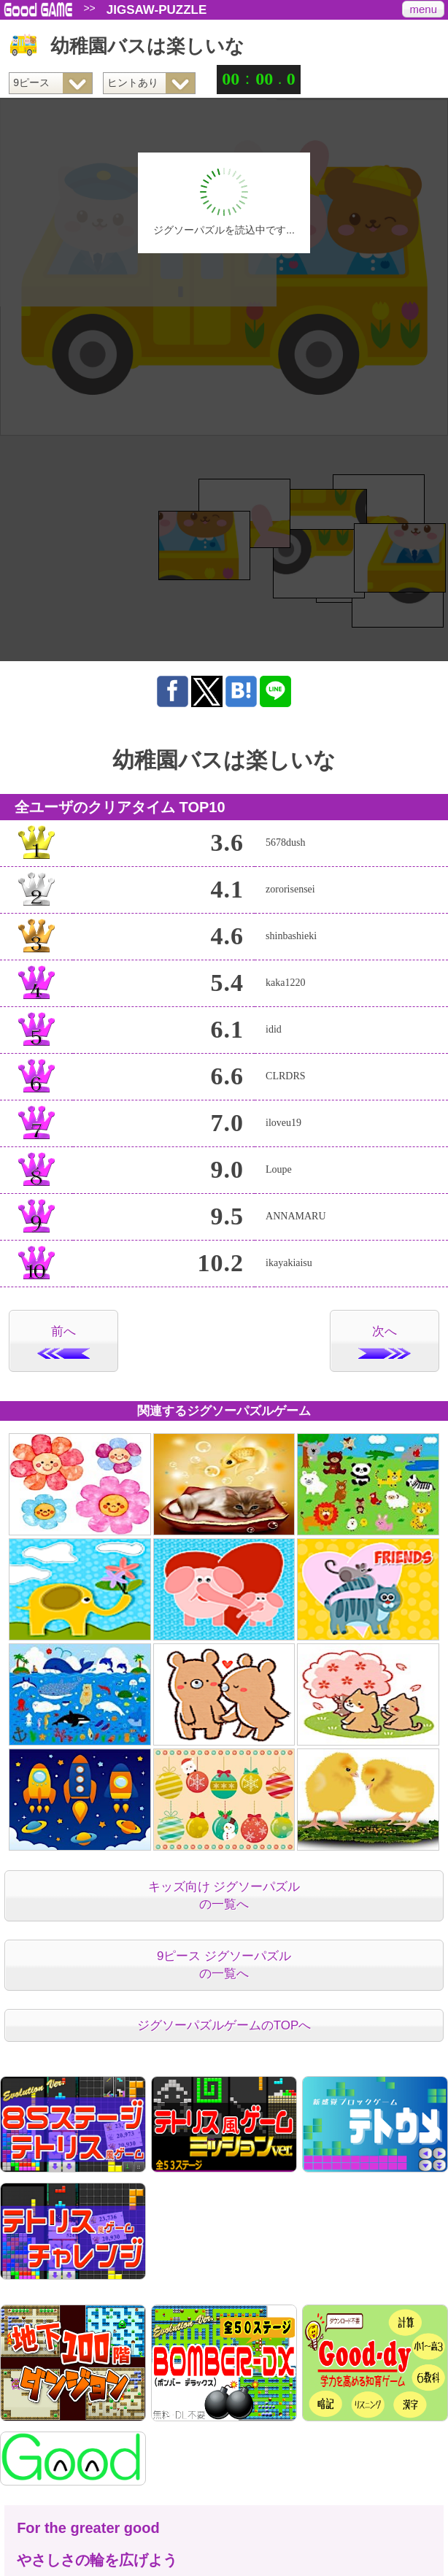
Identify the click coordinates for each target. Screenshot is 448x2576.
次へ (384, 1341)
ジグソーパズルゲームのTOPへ (224, 2025)
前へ (63, 1341)
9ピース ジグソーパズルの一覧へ (224, 1965)
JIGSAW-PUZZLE (157, 10)
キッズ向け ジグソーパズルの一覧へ (224, 1895)
